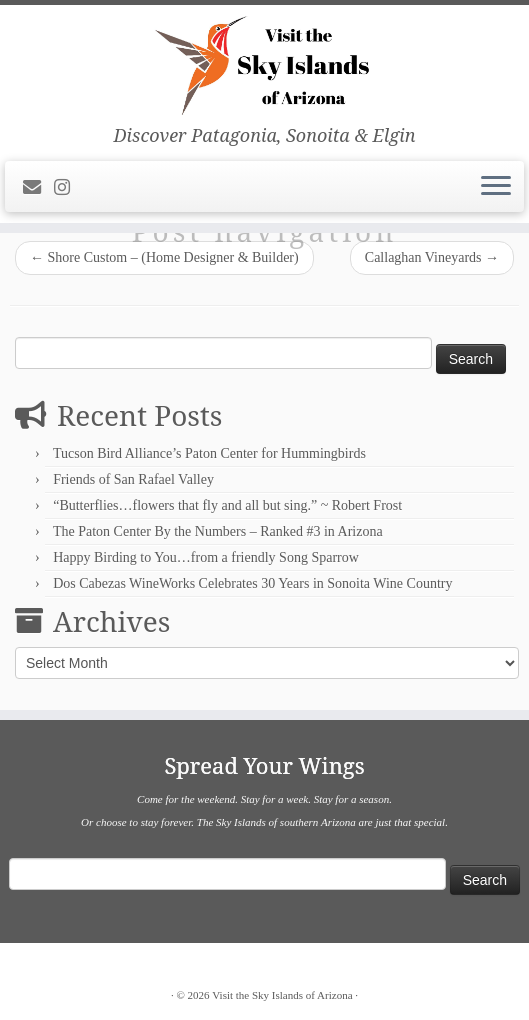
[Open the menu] (496, 187)
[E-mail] (38, 188)
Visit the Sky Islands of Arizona (282, 995)
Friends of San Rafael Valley (133, 479)
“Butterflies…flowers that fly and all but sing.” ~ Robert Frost (227, 505)
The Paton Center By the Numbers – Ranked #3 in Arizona (218, 531)
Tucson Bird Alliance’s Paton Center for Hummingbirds (209, 453)
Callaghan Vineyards (432, 257)
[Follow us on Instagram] (68, 188)
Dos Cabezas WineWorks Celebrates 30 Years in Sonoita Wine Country (252, 583)
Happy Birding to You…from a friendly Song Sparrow (206, 557)
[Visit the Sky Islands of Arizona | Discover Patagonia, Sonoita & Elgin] (264, 65)
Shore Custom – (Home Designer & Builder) (164, 257)
